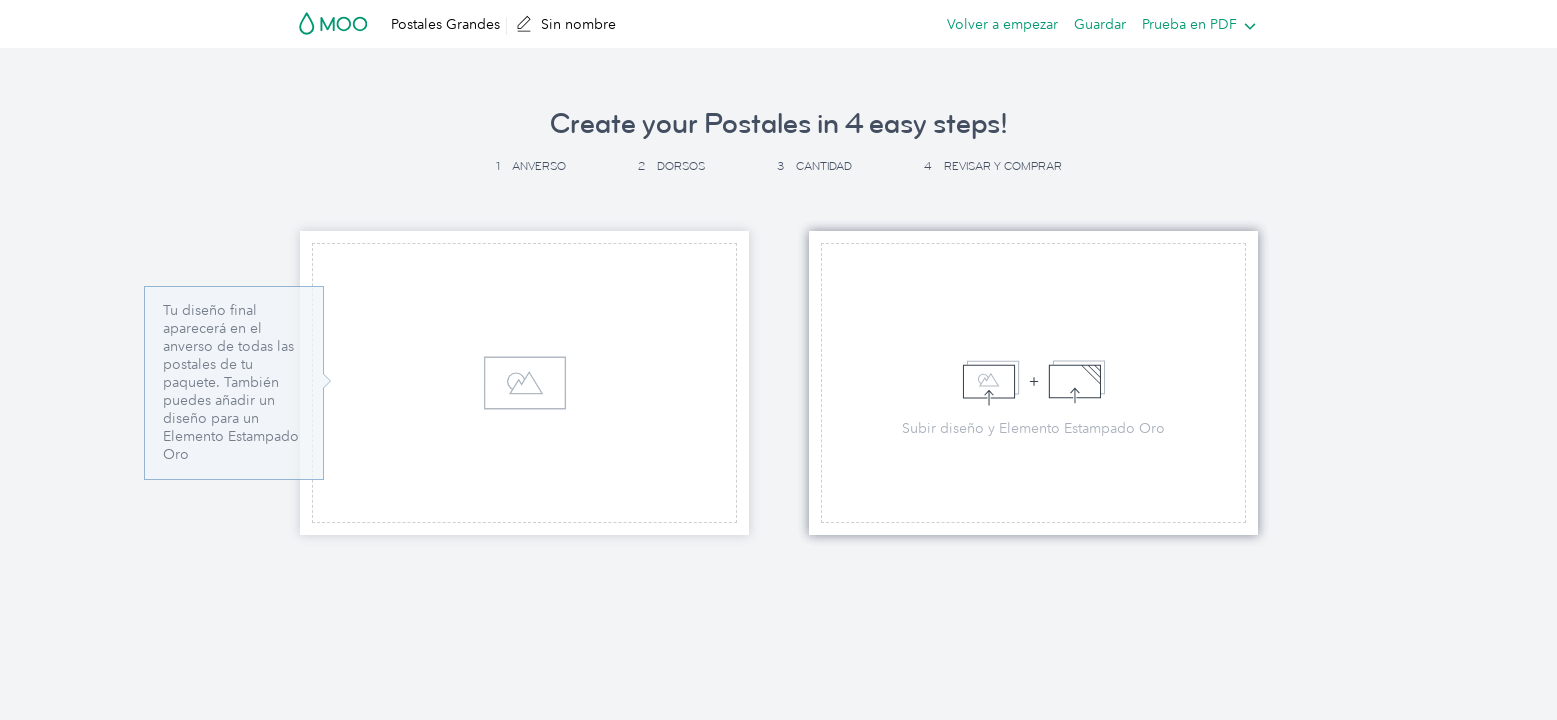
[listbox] (1194, 24)
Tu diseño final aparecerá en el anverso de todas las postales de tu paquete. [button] (228, 346)
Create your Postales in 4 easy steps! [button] (779, 124)
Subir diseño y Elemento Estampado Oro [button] (1033, 428)
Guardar (1100, 24)
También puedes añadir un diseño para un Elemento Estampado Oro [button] (231, 418)
